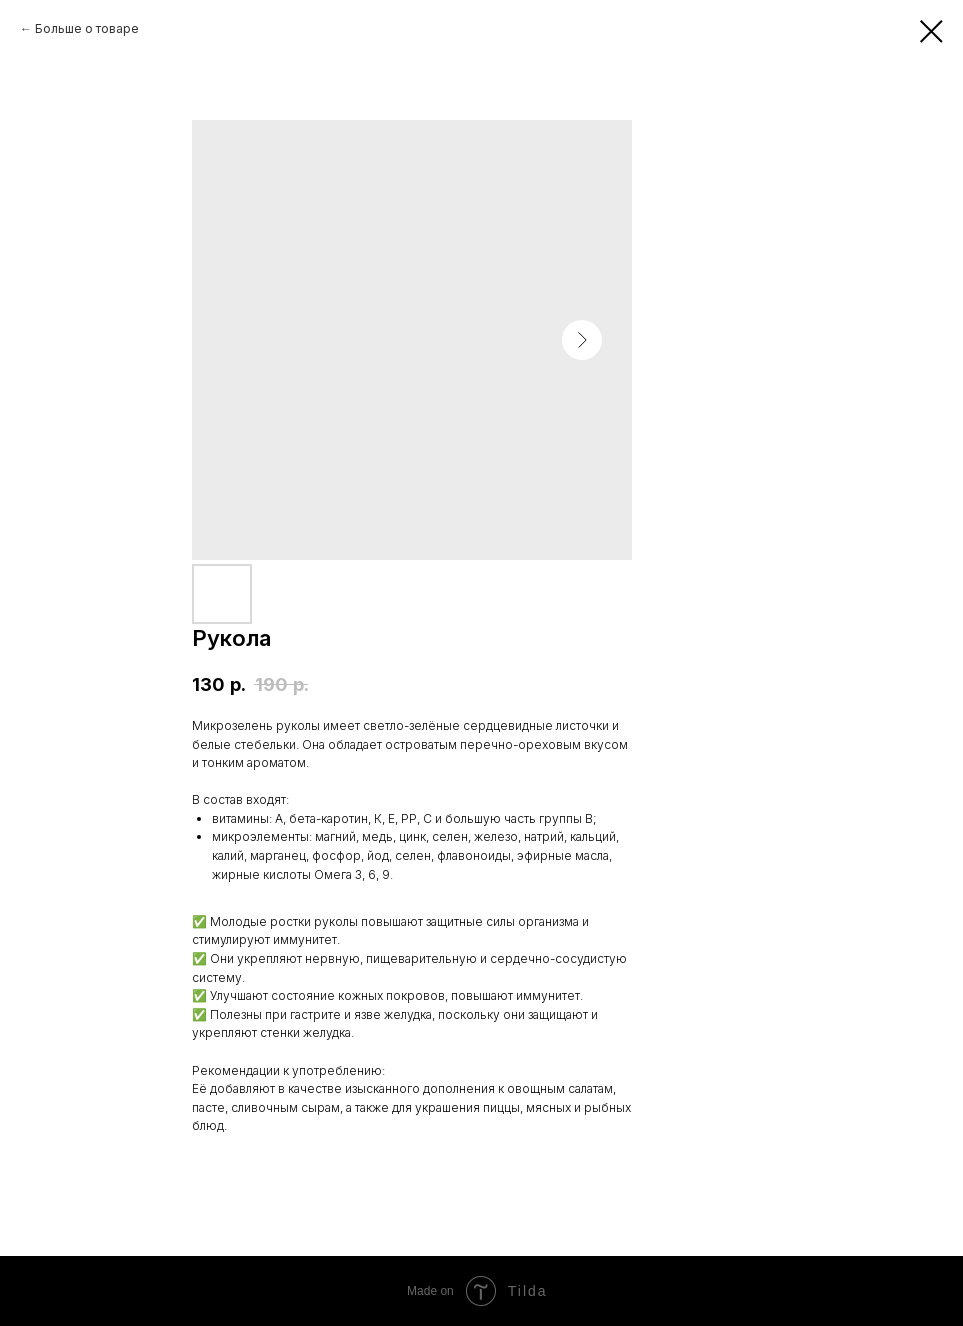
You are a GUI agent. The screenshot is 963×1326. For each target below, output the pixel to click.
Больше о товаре (87, 28)
